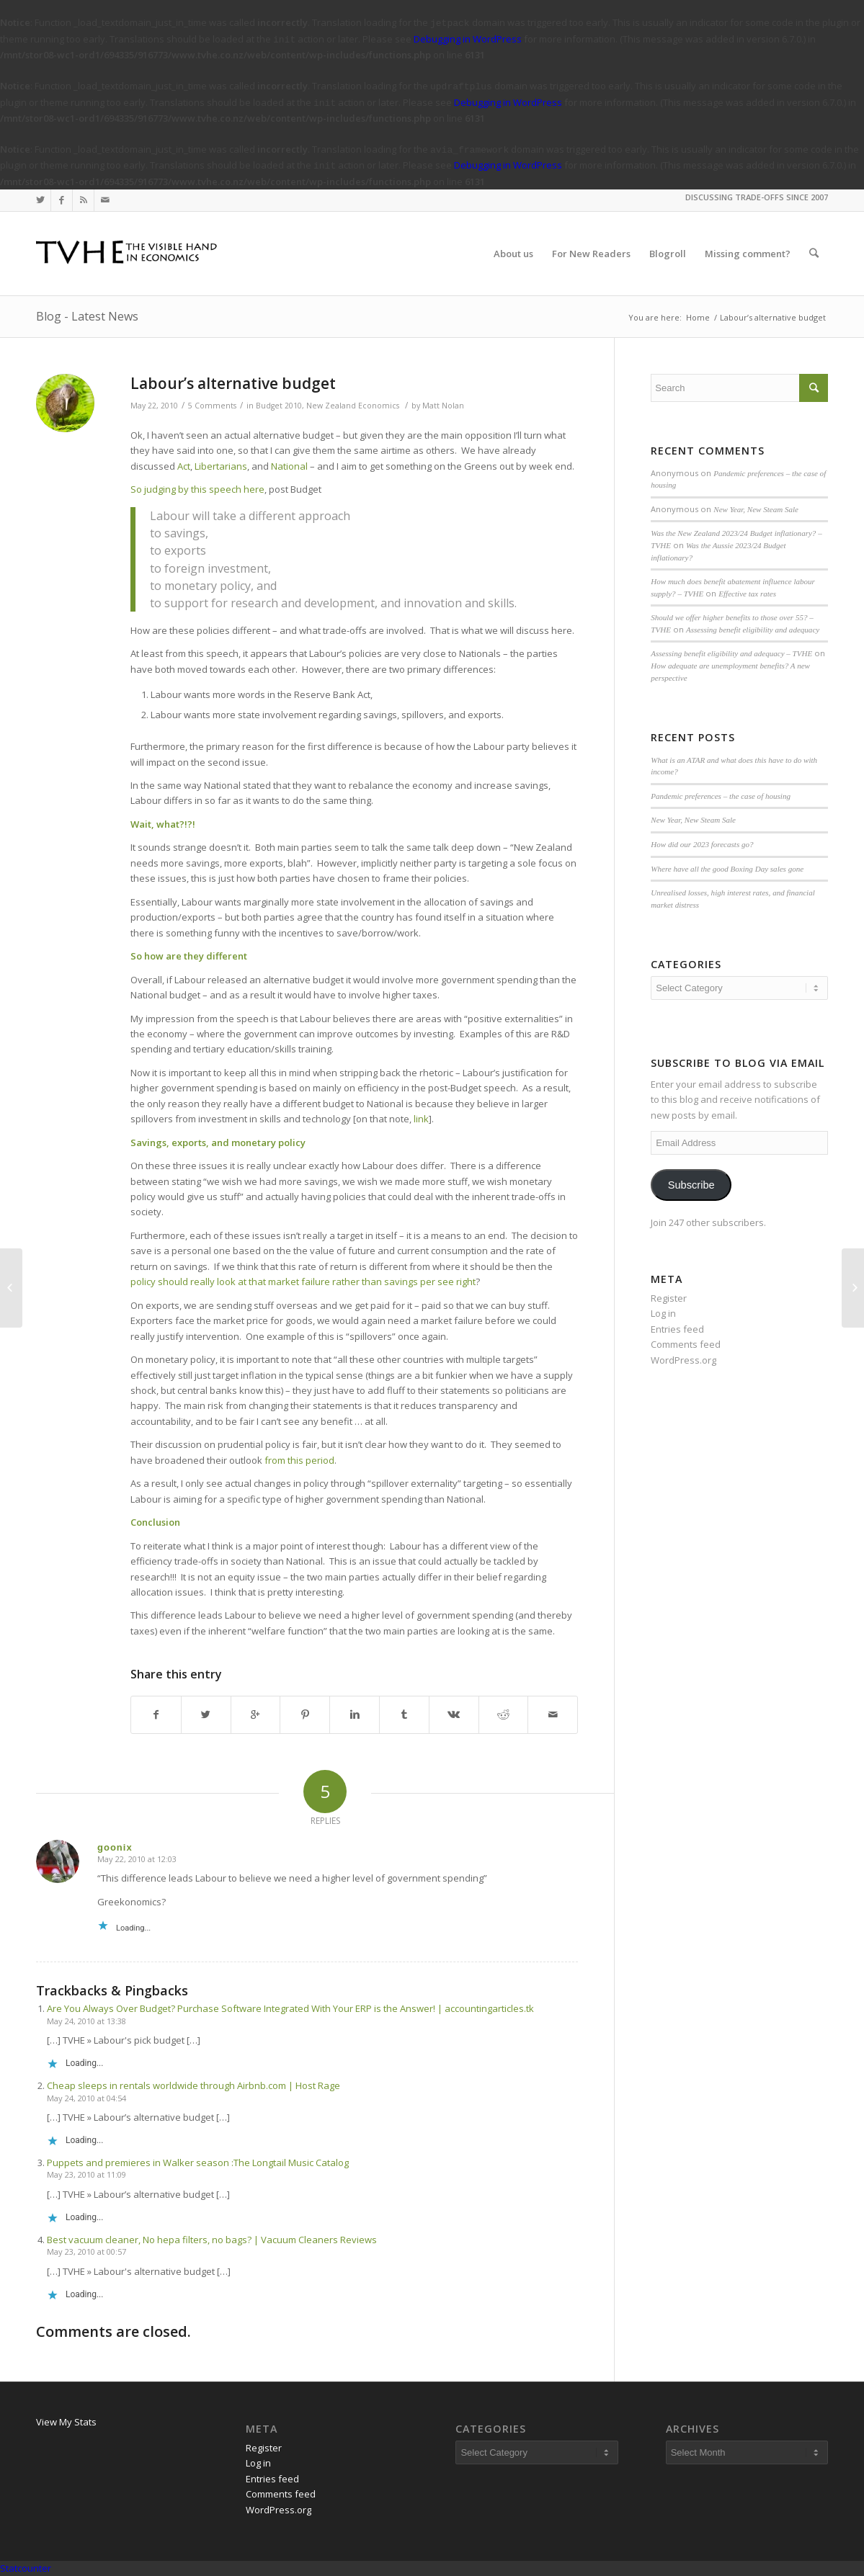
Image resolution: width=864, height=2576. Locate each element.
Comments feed (686, 1344)
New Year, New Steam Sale (755, 509)
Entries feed (677, 1329)
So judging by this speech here (197, 489)
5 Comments (212, 406)
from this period (299, 1460)
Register (669, 1298)
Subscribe (691, 1185)
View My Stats (66, 2421)
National (289, 466)
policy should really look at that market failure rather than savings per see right (303, 1281)
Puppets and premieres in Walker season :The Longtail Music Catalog (198, 2162)
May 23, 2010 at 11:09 (86, 2174)
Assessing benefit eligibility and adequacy (752, 629)
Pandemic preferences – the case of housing (720, 796)
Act (183, 466)
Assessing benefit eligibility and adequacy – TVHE (731, 653)
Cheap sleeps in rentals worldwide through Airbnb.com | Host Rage (193, 2085)
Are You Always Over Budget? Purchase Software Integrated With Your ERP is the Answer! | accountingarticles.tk (290, 2008)
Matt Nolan (443, 406)
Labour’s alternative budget (233, 383)
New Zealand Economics (352, 406)
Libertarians (221, 466)
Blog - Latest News (87, 316)
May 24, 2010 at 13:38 (86, 2021)
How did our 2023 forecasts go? (702, 844)
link (421, 1118)
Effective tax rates (747, 593)
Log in (663, 1313)
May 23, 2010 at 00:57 (86, 2251)
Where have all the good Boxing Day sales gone (727, 868)
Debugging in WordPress (468, 38)
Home (698, 317)
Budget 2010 (279, 406)
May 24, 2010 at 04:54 (86, 2098)
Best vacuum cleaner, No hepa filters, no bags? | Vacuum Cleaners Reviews (212, 2239)
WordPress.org (683, 1360)
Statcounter (25, 2568)
